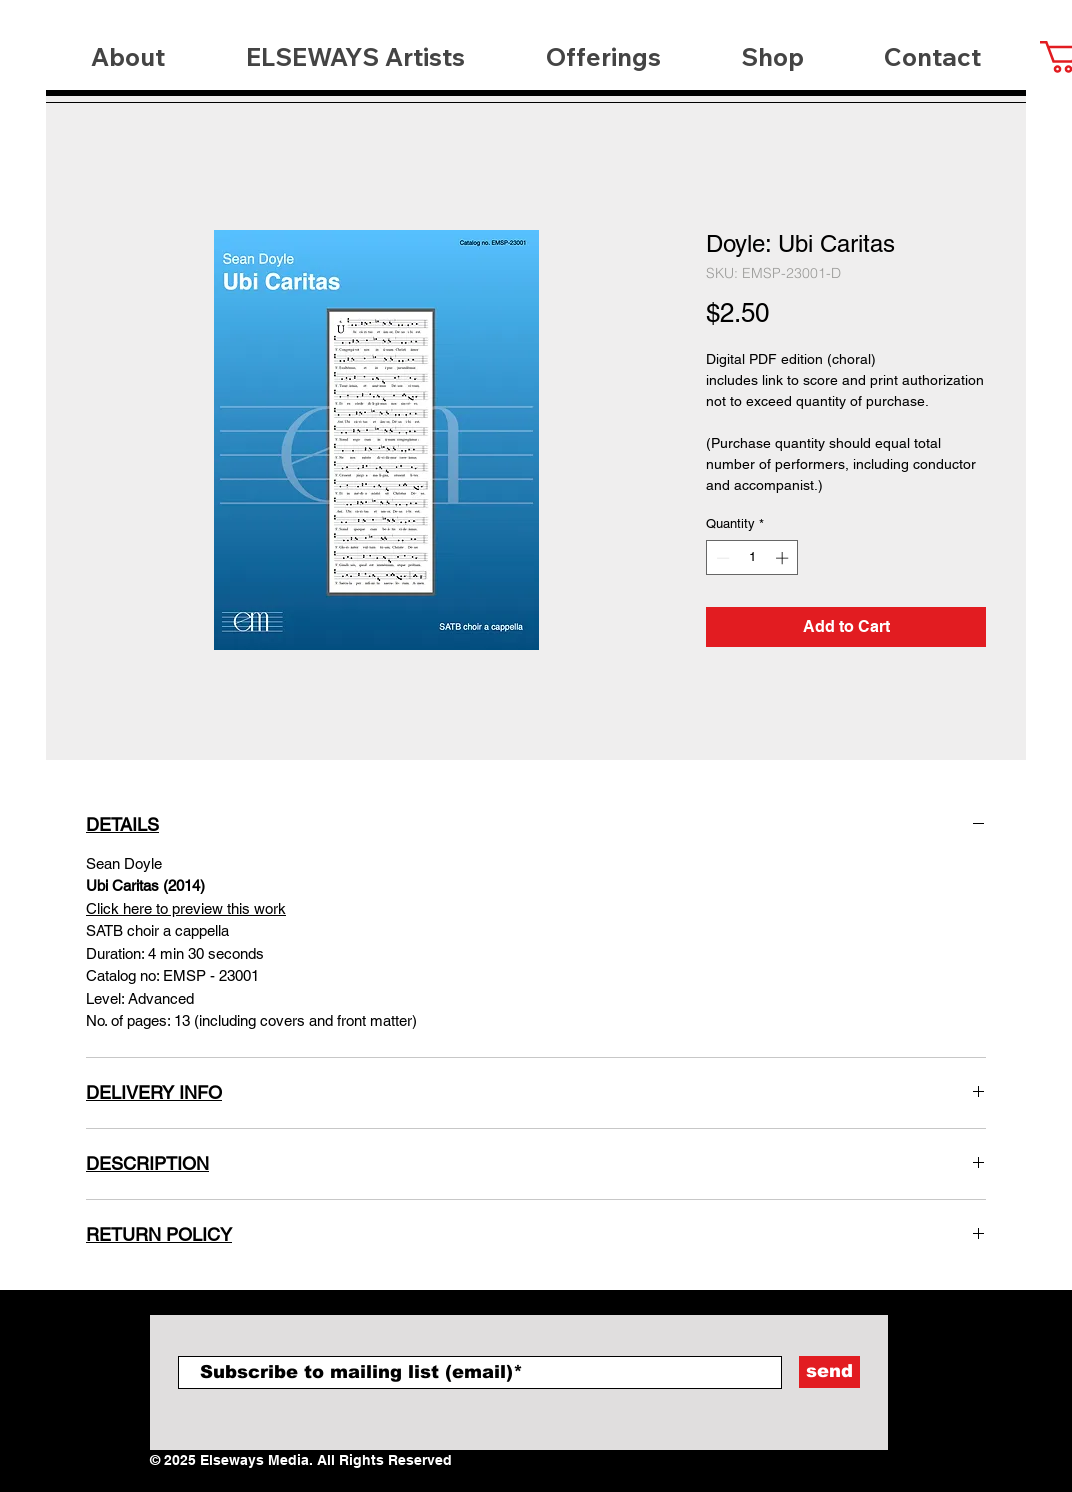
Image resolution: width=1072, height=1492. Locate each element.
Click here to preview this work (186, 908)
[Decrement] (721, 558)
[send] (829, 1372)
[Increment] (784, 558)
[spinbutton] (752, 558)
